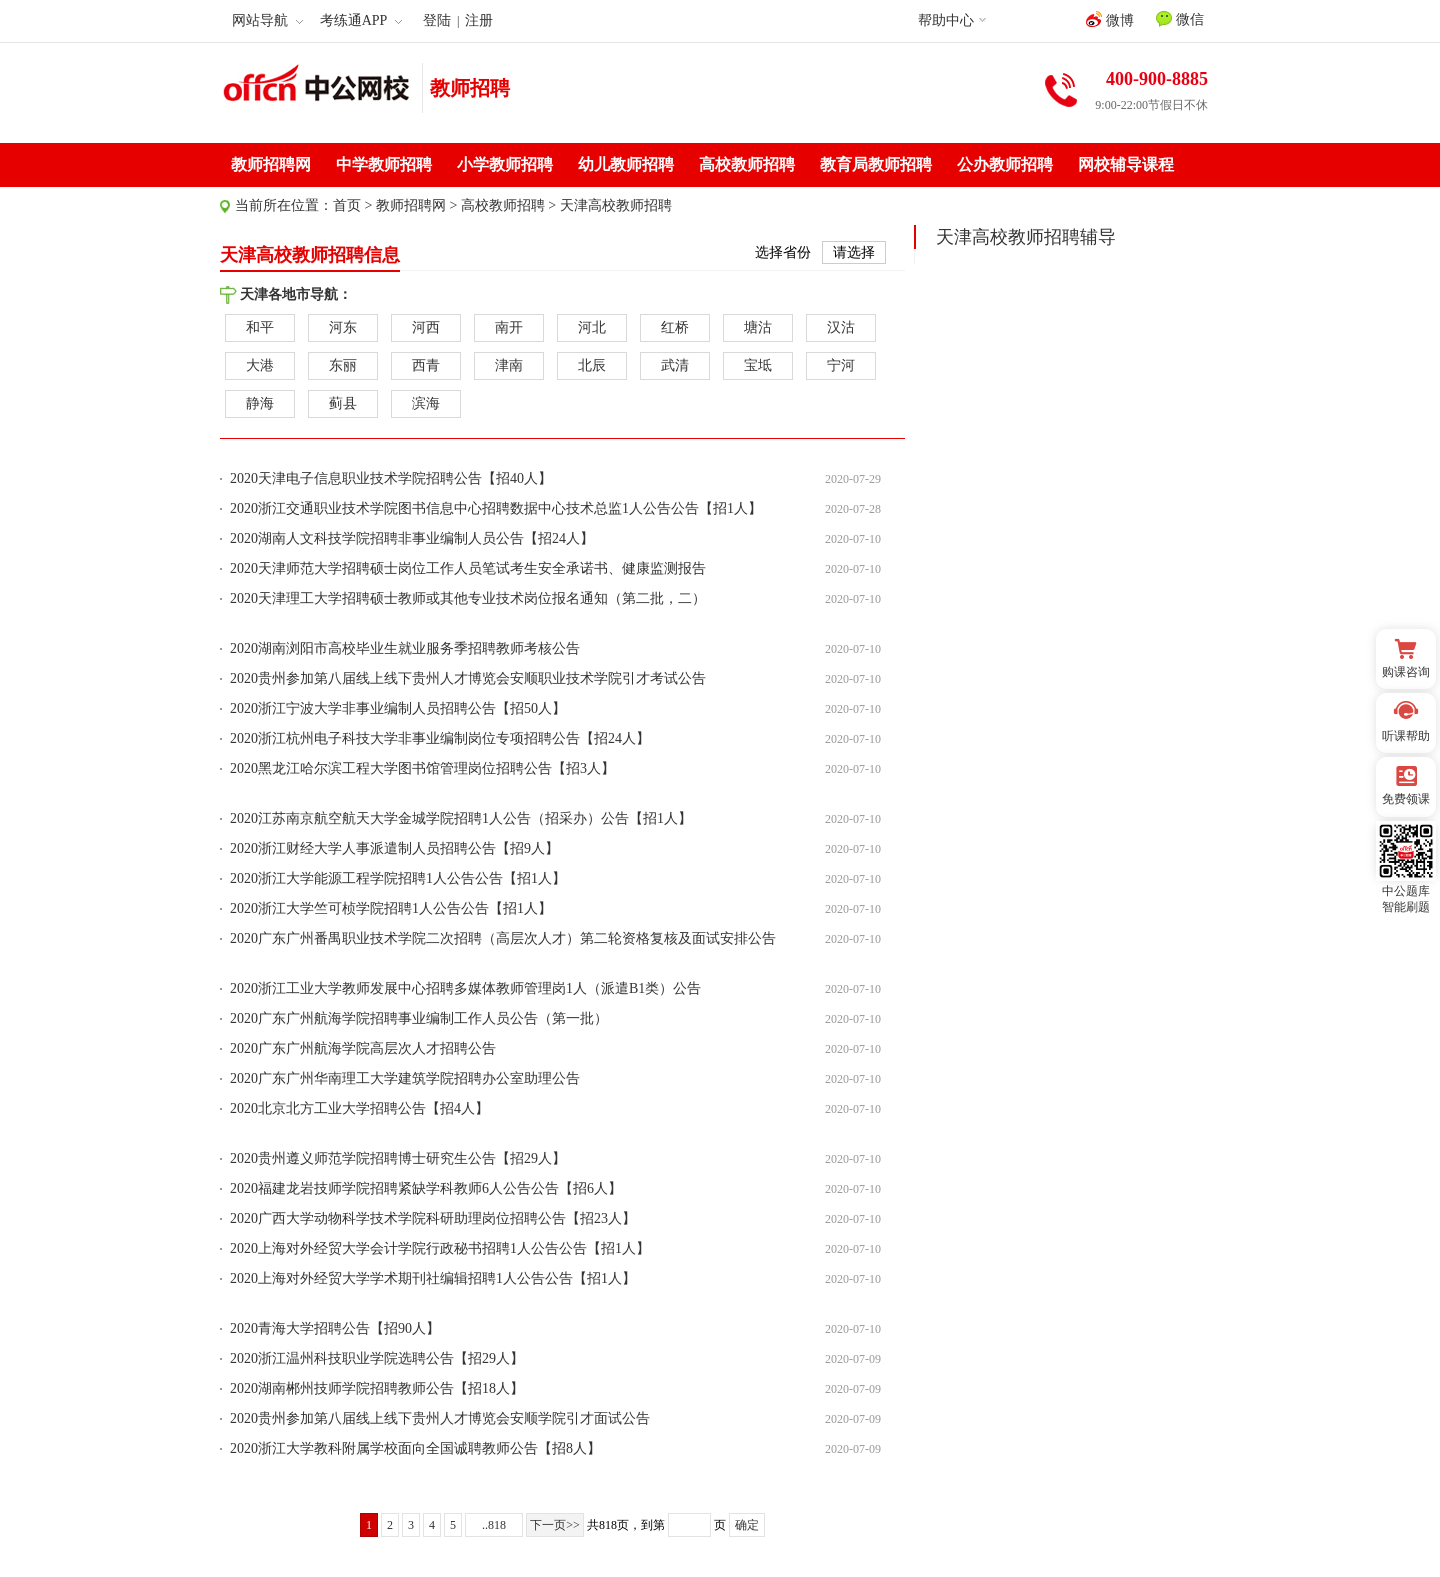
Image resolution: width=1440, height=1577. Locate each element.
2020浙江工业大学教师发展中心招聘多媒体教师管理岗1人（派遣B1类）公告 (465, 988)
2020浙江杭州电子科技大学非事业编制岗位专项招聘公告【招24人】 (440, 738)
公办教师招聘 (1005, 164)
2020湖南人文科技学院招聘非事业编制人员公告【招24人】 (412, 538)
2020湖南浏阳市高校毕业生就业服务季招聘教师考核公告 (405, 648)
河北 (592, 327)
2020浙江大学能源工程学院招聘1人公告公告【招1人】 (398, 878)
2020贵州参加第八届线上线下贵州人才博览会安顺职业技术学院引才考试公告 (468, 678)
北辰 (592, 365)
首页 (347, 205)
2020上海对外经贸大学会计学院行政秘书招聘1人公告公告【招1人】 (440, 1248)
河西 (426, 327)
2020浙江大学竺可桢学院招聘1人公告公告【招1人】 (391, 908)
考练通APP (361, 20)
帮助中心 (946, 20)
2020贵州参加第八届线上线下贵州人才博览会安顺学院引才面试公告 (440, 1418)
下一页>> (555, 1525)
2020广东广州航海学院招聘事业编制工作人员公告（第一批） (419, 1018)
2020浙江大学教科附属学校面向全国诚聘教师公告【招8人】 (415, 1448)
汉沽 (841, 327)
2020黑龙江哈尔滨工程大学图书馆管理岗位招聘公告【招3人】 (422, 768)
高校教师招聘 (747, 164)
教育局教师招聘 (876, 164)
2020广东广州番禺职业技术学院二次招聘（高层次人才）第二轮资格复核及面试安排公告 (503, 938)
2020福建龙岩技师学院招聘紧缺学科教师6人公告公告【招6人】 (426, 1188)
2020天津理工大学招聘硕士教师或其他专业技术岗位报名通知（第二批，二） (468, 598)
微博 (1110, 19)
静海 (260, 403)
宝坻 (758, 365)
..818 (494, 1525)
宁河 (841, 365)
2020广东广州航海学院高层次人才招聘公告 (363, 1048)
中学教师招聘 (384, 164)
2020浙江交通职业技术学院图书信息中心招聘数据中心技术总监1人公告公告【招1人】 (496, 508)
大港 (260, 365)
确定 (747, 1525)
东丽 (343, 365)
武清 (675, 365)
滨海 (426, 403)
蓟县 (343, 403)
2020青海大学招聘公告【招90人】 (335, 1328)
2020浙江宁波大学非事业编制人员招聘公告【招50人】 (398, 708)
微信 (1180, 19)
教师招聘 (470, 88)
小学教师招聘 (505, 164)
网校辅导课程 (1126, 164)
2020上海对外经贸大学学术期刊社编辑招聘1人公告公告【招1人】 (433, 1278)
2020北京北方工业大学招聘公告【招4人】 (359, 1108)
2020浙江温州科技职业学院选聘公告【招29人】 (377, 1358)
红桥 (675, 327)
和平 (260, 327)
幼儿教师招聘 (626, 164)
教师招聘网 (271, 164)
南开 (509, 327)
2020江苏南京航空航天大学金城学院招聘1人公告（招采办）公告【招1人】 (461, 818)
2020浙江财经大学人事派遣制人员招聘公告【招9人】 (394, 848)
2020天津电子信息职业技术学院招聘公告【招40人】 (391, 478)
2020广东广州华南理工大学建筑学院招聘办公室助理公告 (405, 1078)
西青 (426, 365)
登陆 (437, 20)
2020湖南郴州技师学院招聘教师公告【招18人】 (377, 1388)
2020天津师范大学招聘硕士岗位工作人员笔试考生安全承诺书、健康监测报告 (468, 568)
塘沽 (758, 327)
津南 (509, 365)
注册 (479, 20)
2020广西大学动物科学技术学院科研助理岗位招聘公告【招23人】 (433, 1218)
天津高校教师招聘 (616, 205)
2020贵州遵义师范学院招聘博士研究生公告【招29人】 (398, 1158)
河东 (343, 327)
